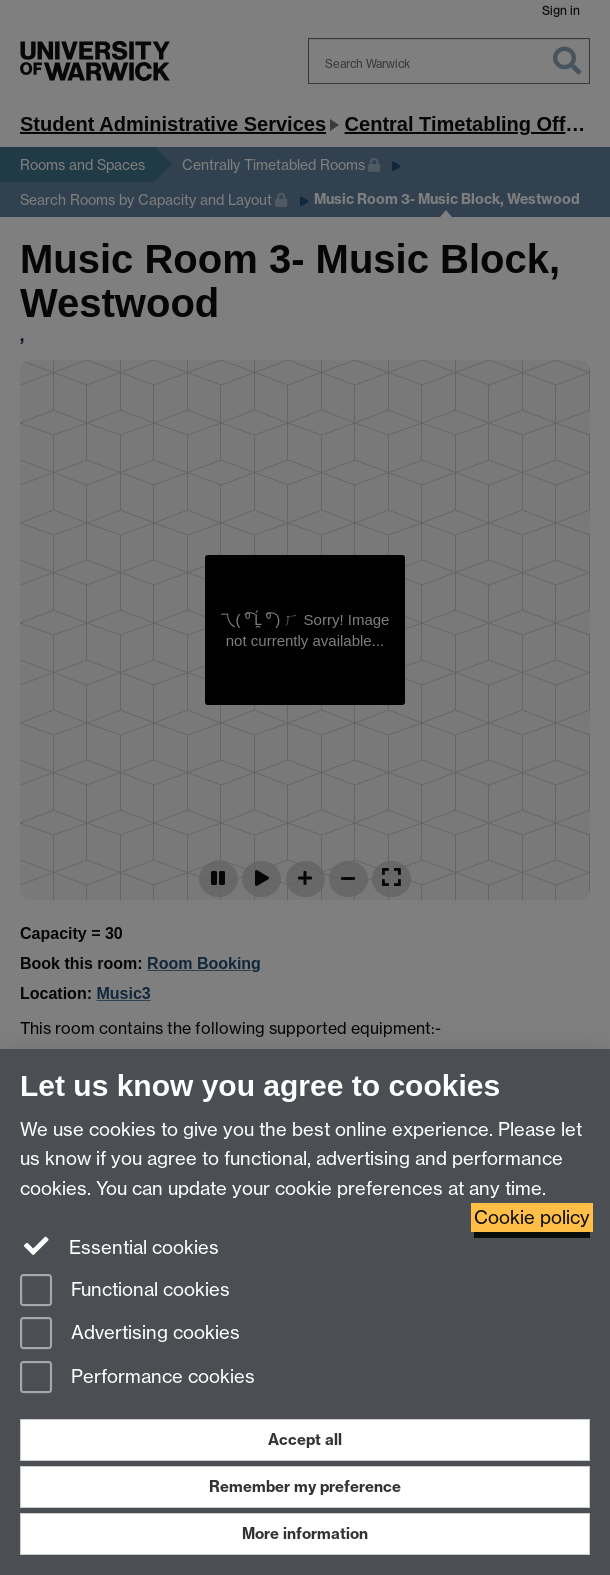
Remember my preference (305, 1486)
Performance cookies (137, 1378)
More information (305, 1533)
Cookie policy (532, 1217)
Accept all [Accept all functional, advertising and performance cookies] (305, 1439)
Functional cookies (125, 1291)
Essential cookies (119, 1246)
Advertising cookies (130, 1334)
